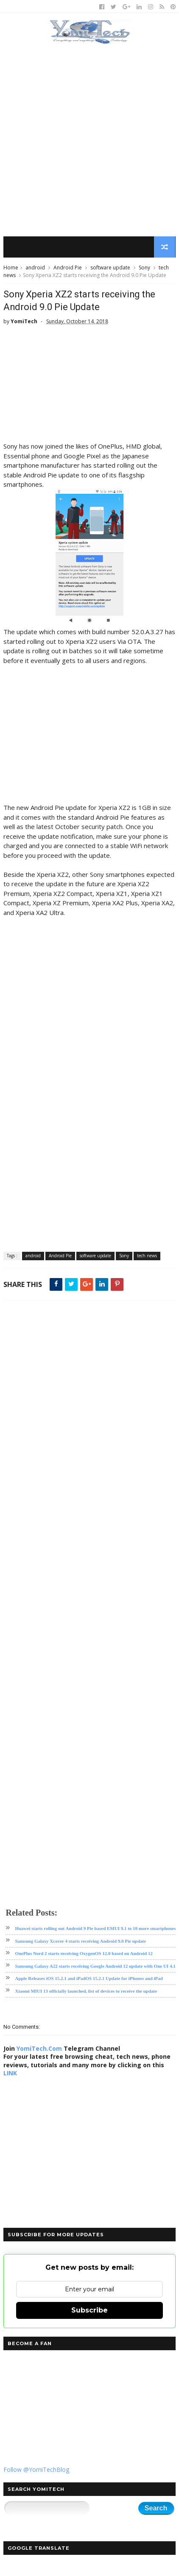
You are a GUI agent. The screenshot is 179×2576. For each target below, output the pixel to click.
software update (110, 267)
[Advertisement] (89, 140)
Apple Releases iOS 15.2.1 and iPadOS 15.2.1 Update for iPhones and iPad (88, 1978)
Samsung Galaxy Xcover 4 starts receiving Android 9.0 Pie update (80, 1941)
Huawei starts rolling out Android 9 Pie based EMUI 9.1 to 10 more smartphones (95, 1928)
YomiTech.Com (39, 2048)
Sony (144, 267)
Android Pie (67, 267)
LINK (10, 2073)
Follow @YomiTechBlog (36, 2470)
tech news (147, 1256)
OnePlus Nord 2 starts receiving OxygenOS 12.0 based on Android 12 (83, 1953)
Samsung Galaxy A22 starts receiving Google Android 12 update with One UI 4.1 (95, 1966)
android (35, 267)
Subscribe (89, 2311)
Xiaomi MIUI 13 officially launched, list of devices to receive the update (86, 1991)
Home (10, 267)
